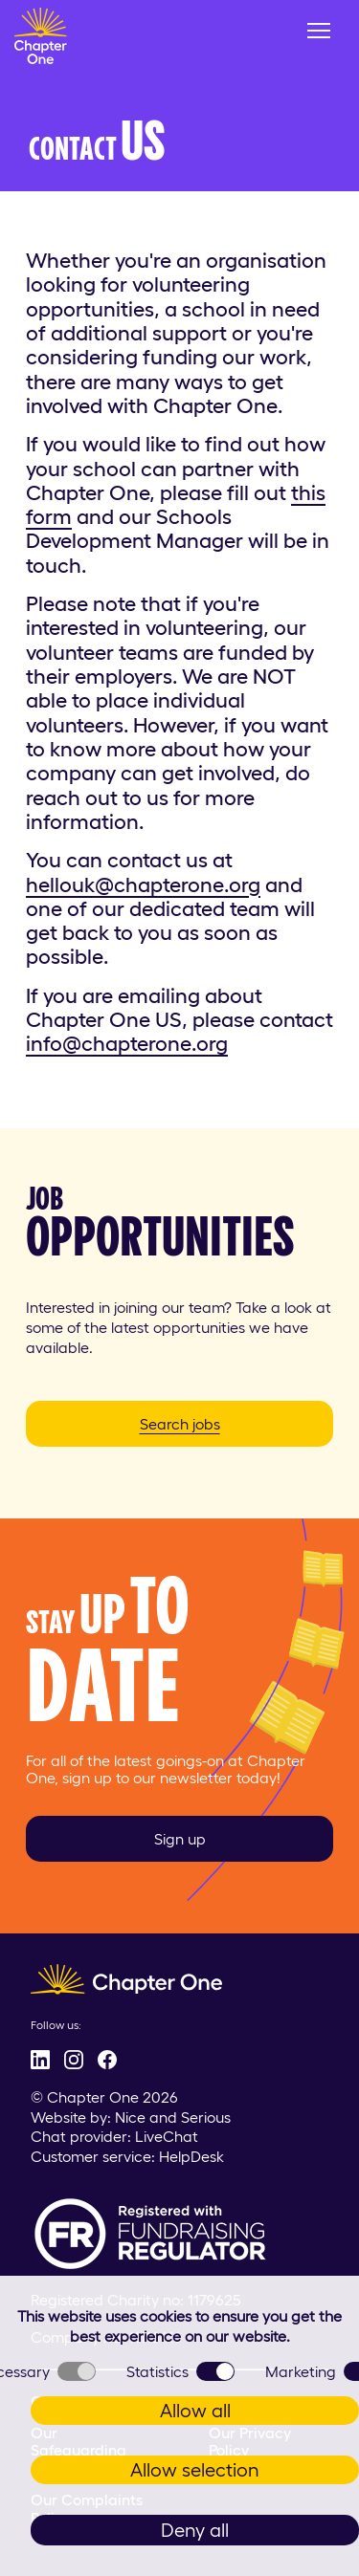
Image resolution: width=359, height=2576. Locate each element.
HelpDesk (191, 2156)
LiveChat (166, 2136)
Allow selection (194, 2469)
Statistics (180, 2371)
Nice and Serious (173, 2117)
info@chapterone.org (127, 1043)
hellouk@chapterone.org (143, 884)
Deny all (195, 2530)
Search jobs (180, 1423)
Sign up (180, 1838)
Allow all (195, 2410)
